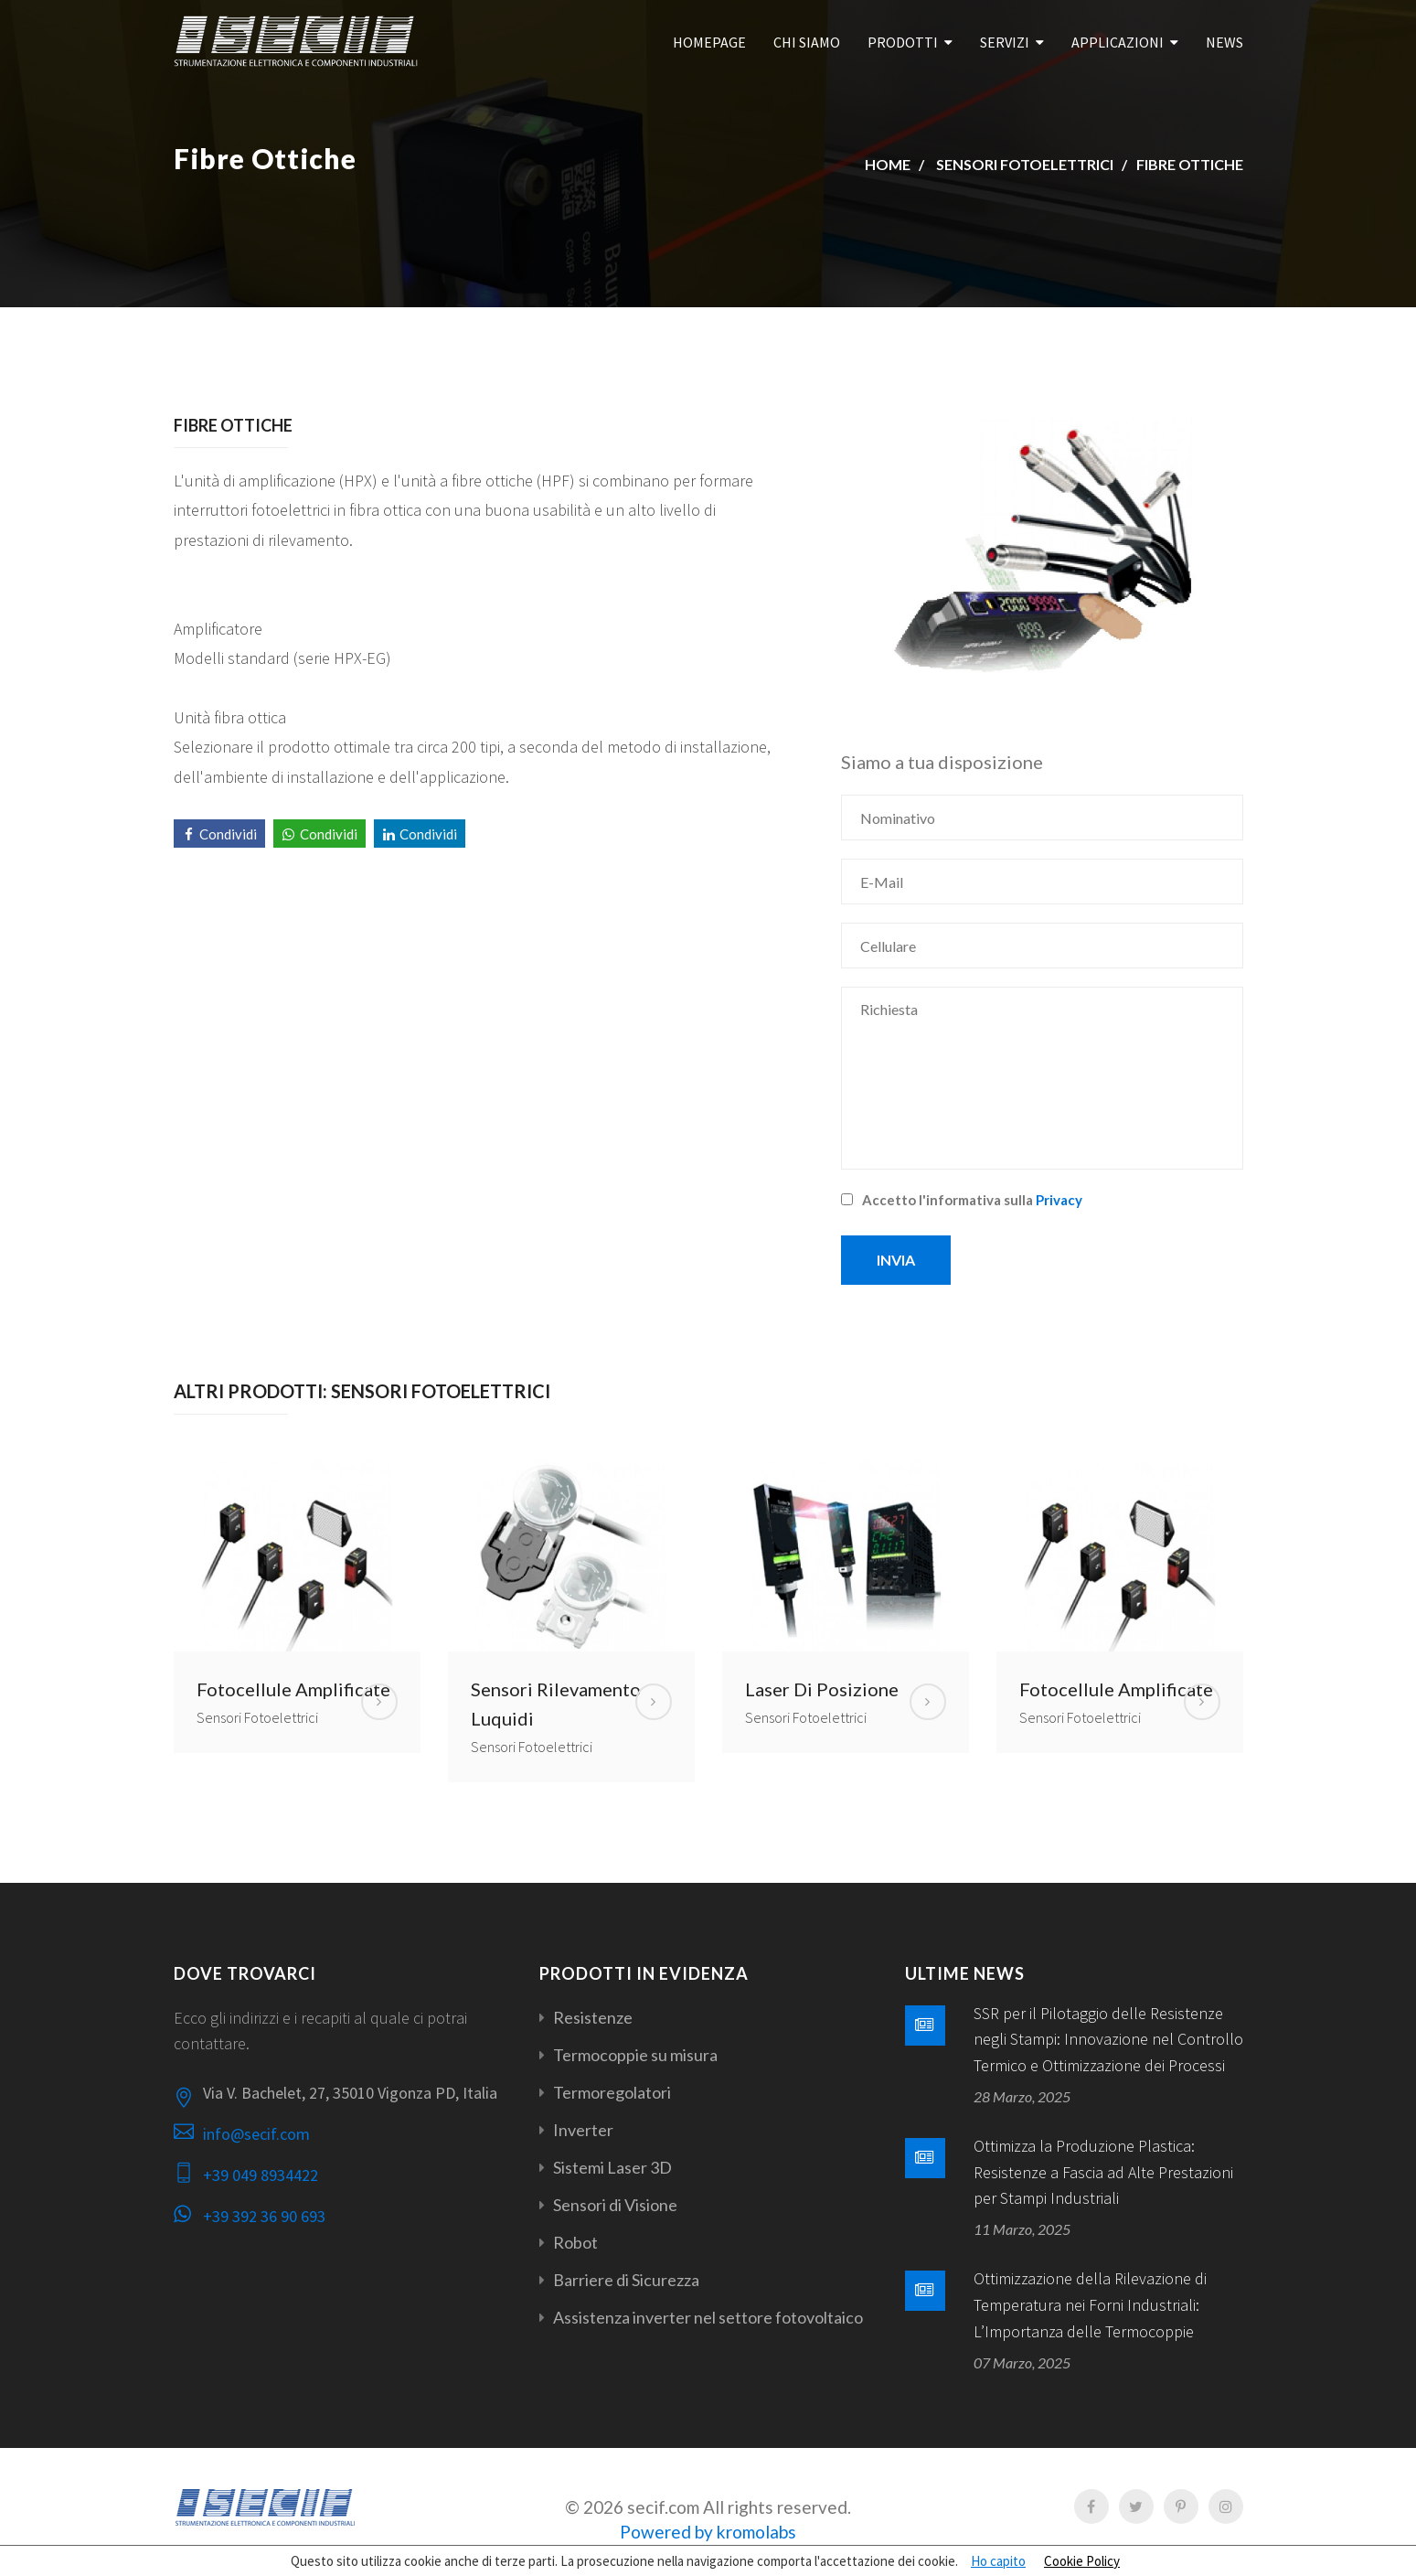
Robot (575, 2242)
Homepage (709, 42)
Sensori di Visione (615, 2205)
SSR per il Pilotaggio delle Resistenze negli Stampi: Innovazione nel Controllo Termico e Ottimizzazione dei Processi (1108, 2040)
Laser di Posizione (822, 1689)
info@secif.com (256, 2133)
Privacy (1059, 1200)
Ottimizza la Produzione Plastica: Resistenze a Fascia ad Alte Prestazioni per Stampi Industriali (1103, 2172)
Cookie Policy (1082, 2561)
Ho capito (998, 2561)
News (1224, 42)
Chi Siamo (806, 42)
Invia (896, 1259)
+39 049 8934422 (260, 2175)
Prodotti (903, 42)
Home (887, 164)
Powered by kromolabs (708, 2531)
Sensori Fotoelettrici (1024, 164)
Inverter (583, 2130)
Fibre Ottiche (1189, 164)
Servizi (1004, 42)
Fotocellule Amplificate (293, 1689)
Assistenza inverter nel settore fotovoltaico (708, 2317)
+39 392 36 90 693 (264, 2216)
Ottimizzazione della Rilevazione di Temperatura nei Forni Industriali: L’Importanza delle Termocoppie (1090, 2305)
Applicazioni (1117, 42)
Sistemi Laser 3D (612, 2167)
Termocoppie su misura (635, 2055)
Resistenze (593, 2017)
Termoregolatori (612, 2092)
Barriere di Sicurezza (626, 2280)
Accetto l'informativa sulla (961, 1200)
